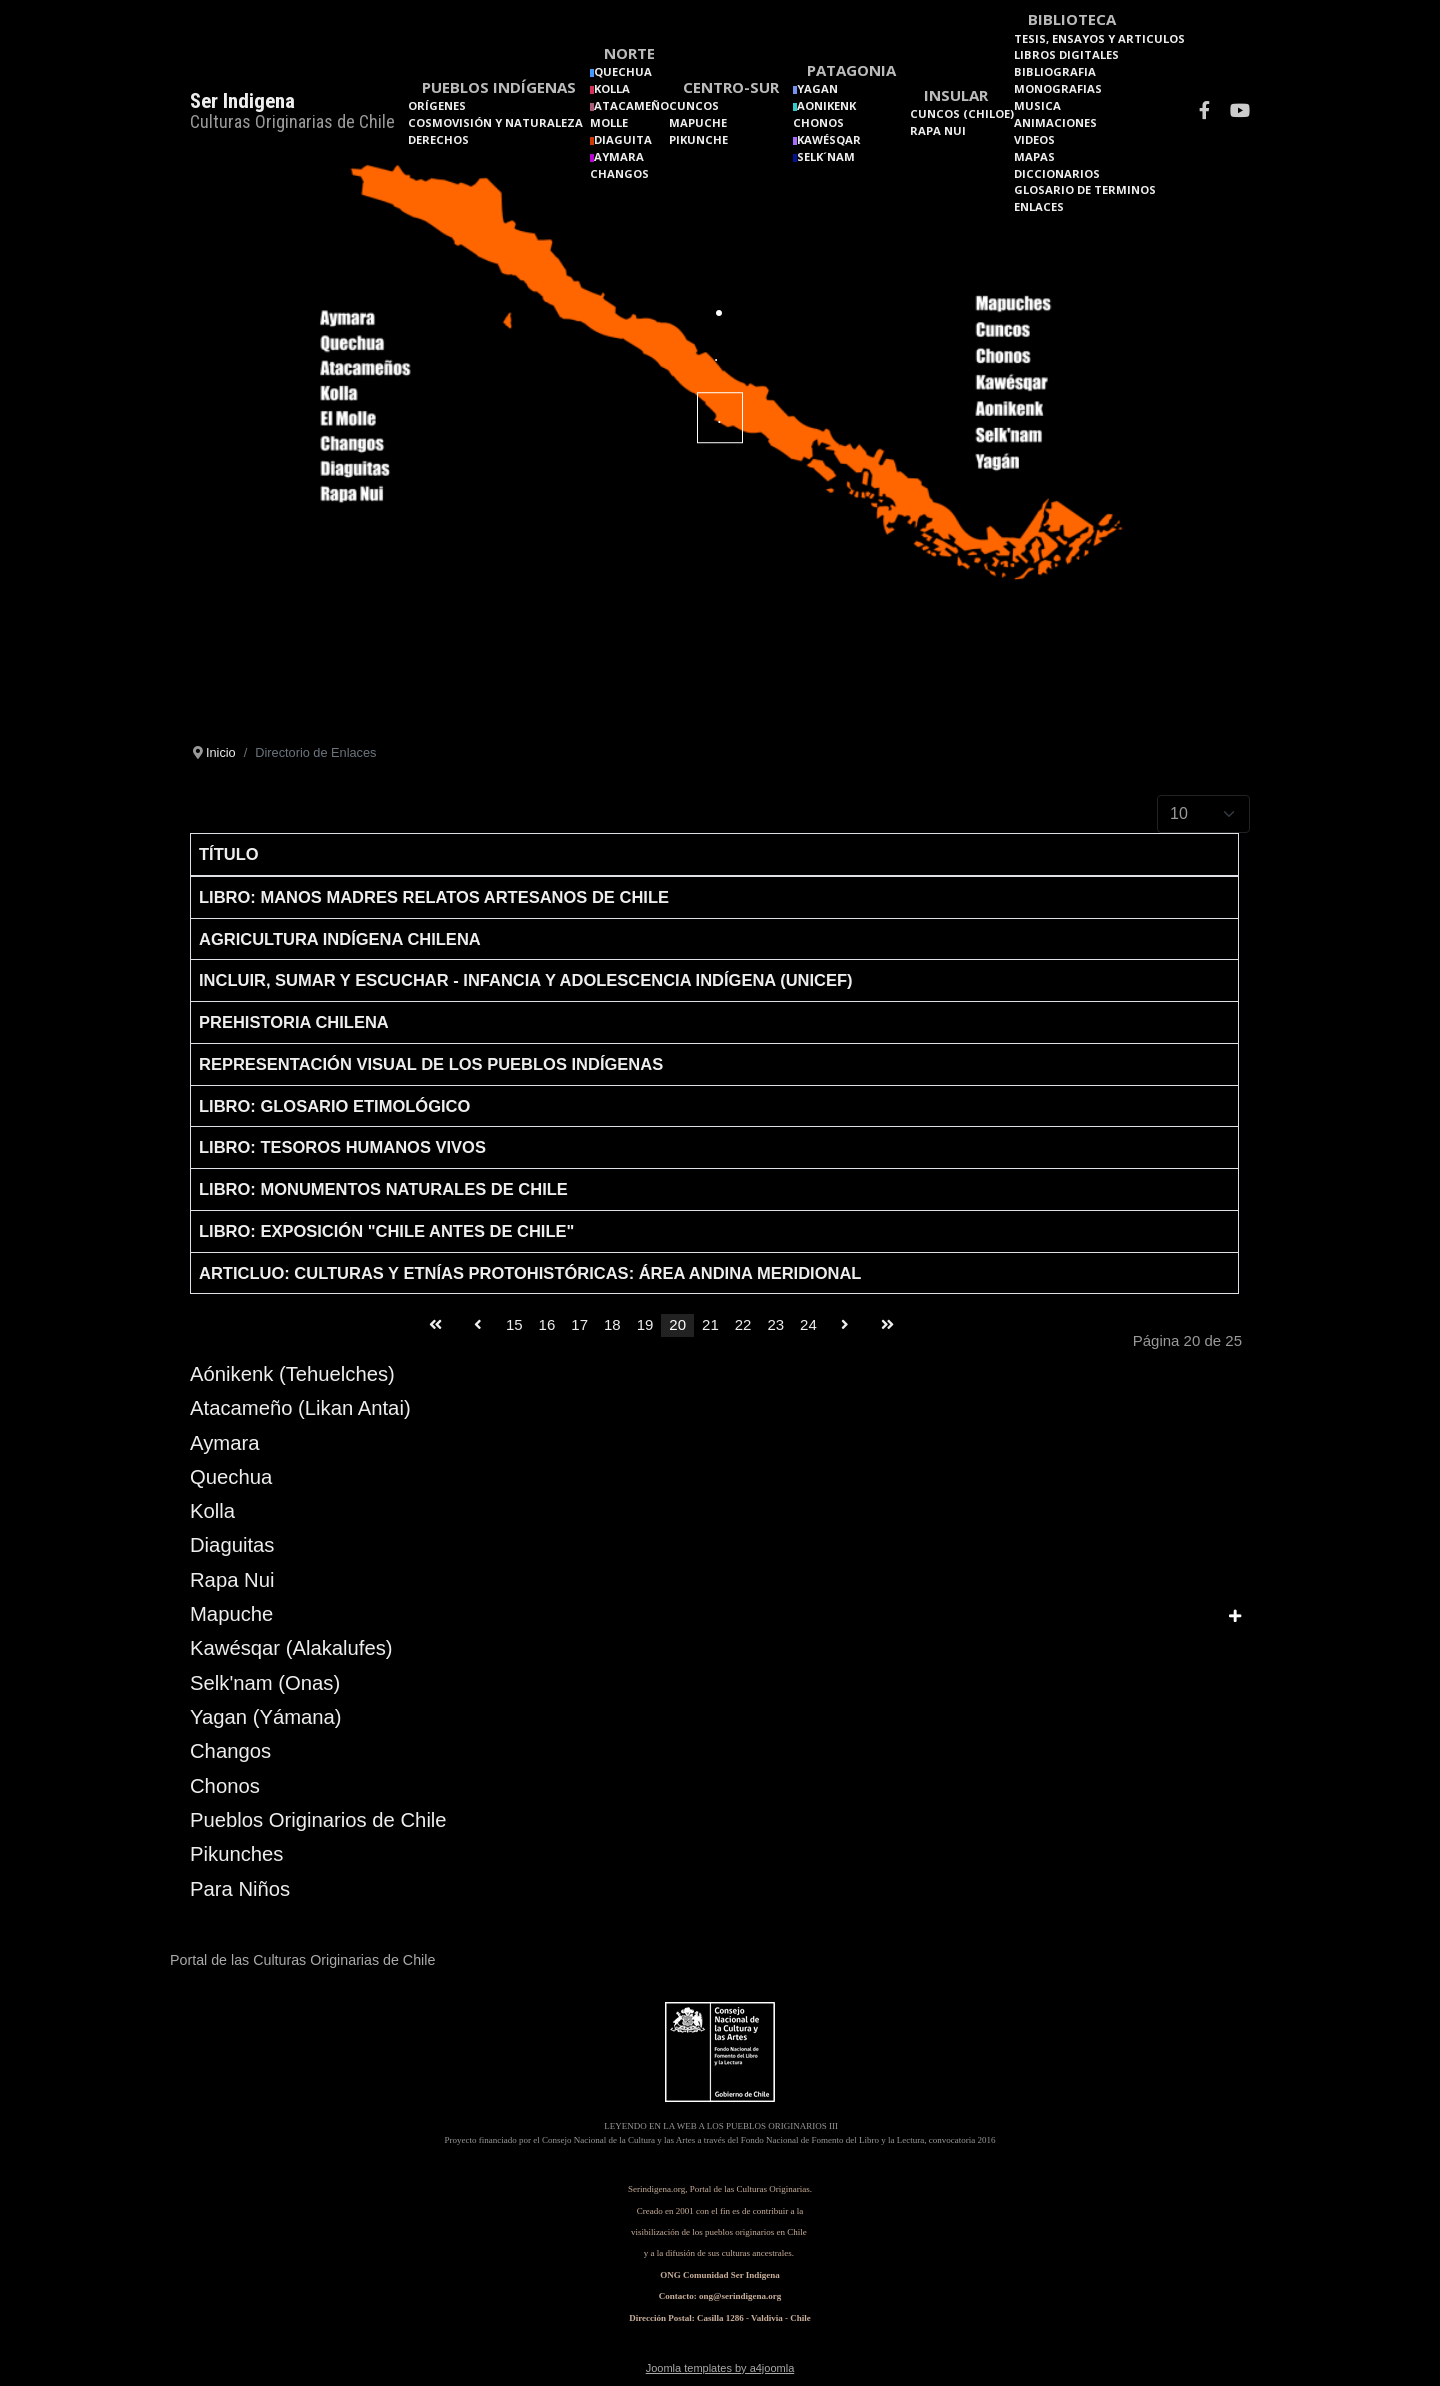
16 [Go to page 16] (547, 1324)
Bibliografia (1055, 71)
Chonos (818, 122)
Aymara (224, 1443)
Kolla (212, 1511)
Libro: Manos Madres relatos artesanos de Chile (434, 897)
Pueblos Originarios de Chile (318, 1820)
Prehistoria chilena (294, 1022)
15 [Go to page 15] (514, 1324)
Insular (956, 95)
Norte (629, 53)
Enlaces (1039, 206)
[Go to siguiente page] (845, 1325)
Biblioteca (1072, 19)
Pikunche (698, 139)
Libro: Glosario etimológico (334, 1106)
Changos (619, 173)
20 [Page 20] (677, 1324)
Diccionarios (1057, 173)
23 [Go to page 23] (775, 1324)
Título (229, 854)
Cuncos (694, 105)
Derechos (438, 139)
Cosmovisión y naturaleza (495, 122)
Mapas (1034, 156)
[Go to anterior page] (478, 1325)
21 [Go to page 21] (710, 1324)
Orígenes (437, 105)
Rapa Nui (938, 130)
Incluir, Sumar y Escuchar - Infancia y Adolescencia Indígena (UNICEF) (526, 980)
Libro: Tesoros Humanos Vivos (342, 1147)
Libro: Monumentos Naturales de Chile (383, 1189)
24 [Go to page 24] (808, 1324)
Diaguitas (232, 1545)
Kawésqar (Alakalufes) (291, 1648)
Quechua (231, 1477)
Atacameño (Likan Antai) (300, 1408)
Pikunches (236, 1854)
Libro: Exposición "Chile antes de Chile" (386, 1231)
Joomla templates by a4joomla (720, 2368)
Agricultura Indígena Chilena (340, 939)
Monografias (1058, 88)
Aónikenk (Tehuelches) (292, 1374)
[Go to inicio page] (435, 1325)
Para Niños (240, 1889)
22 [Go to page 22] (743, 1324)
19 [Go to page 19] (645, 1324)
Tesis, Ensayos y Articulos (1099, 38)
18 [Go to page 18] (612, 1324)
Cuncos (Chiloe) (962, 113)
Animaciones (1055, 122)
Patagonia (851, 70)
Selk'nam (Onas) (265, 1683)
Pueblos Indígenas (499, 87)
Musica (1037, 105)
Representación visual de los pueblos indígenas (431, 1064)
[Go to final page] (887, 1325)
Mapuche (698, 122)
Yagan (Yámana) (266, 1717)
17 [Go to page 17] (579, 1324)
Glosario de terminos (1085, 189)
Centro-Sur (731, 87)
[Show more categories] (1235, 1616)
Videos (1034, 139)
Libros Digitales (1066, 54)
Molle (609, 122)
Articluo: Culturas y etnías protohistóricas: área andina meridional (530, 1273)
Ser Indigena (242, 101)
